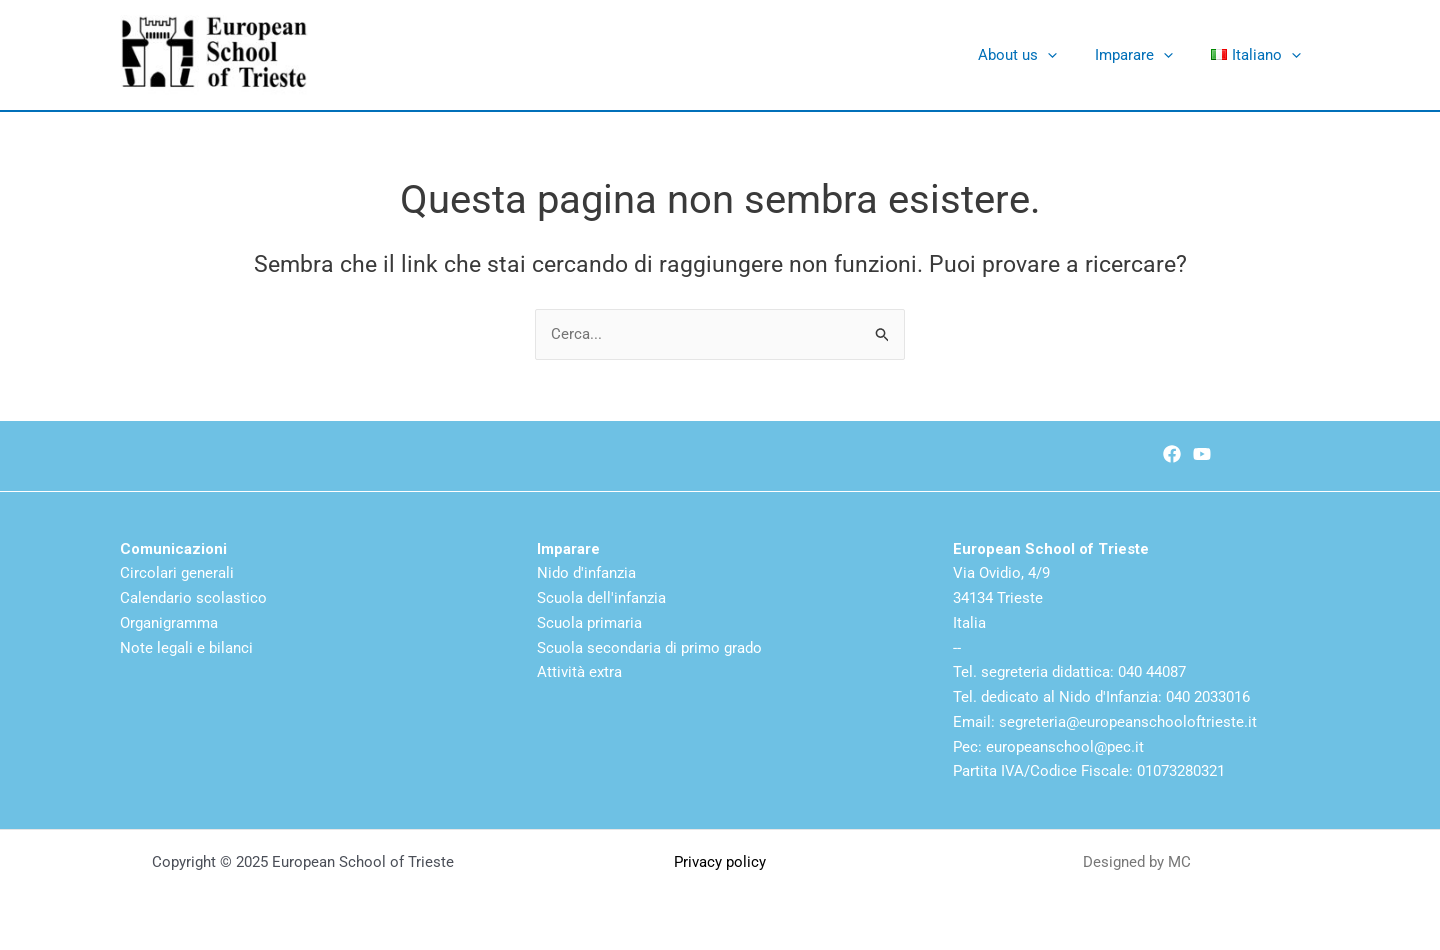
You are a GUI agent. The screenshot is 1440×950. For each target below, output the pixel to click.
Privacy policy (720, 862)
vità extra (591, 672)
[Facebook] (1172, 454)
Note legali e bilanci (186, 648)
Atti (549, 672)
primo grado (721, 648)
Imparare (1147, 55)
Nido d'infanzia (586, 573)
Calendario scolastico (193, 598)
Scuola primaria (589, 623)
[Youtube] (1202, 454)
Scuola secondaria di (609, 648)
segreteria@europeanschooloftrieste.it (1128, 722)
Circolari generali (177, 573)
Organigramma (169, 623)
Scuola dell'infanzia (601, 598)
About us (1038, 55)
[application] (1068, 55)
